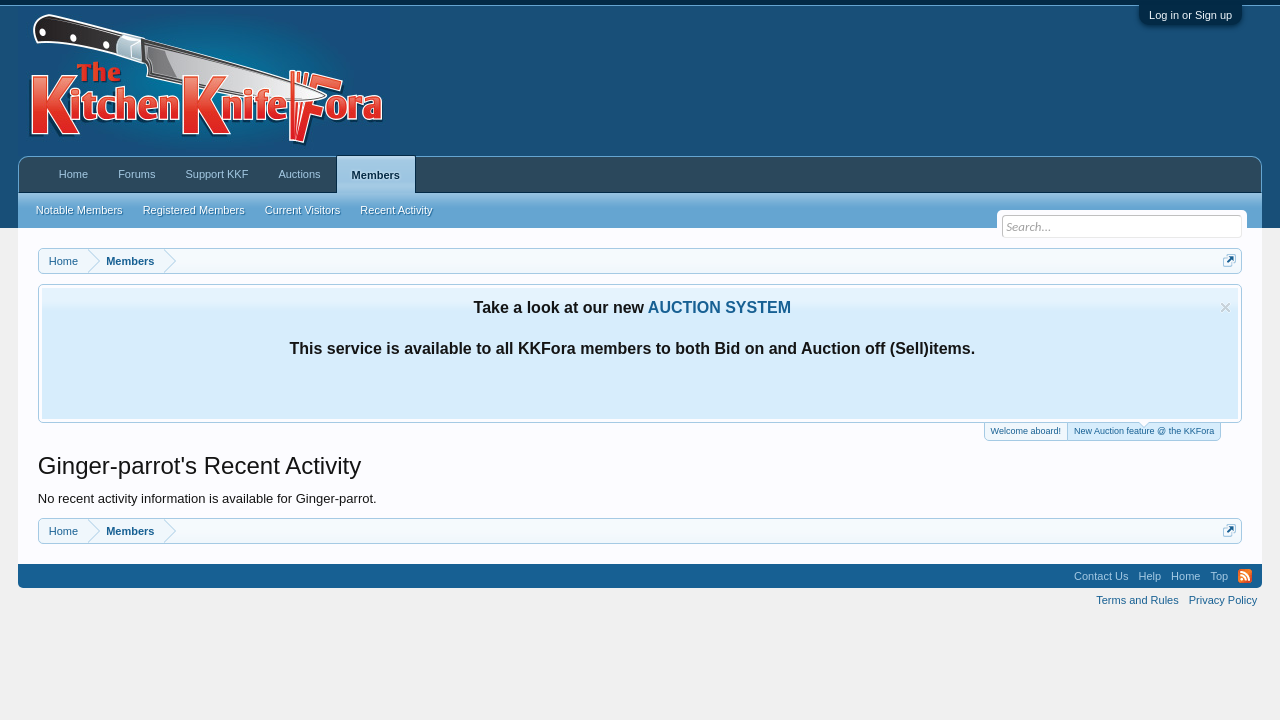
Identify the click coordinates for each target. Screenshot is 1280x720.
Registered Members (194, 210)
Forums (136, 174)
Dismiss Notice (1225, 307)
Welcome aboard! (1026, 431)
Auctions (299, 174)
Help (1149, 576)
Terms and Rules (1137, 600)
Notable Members (79, 210)
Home (73, 174)
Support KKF (216, 174)
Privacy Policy (1223, 600)
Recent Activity (396, 210)
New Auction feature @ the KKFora (1144, 429)
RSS (1245, 576)
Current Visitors (303, 210)
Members (376, 175)
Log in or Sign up (1190, 15)
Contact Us (1101, 576)
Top (1219, 576)
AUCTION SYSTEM (719, 307)
